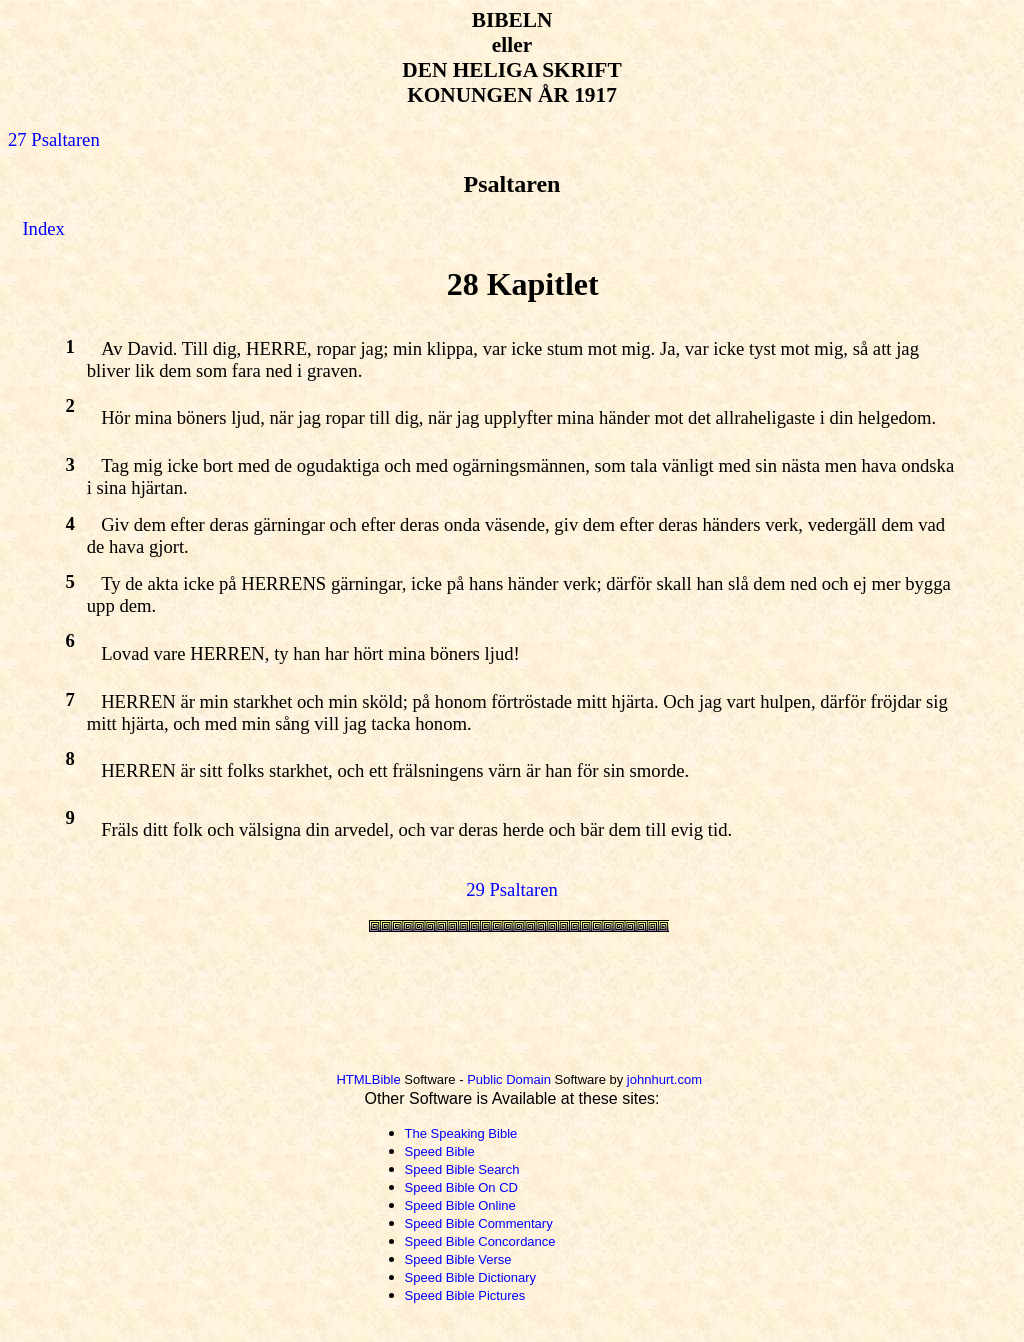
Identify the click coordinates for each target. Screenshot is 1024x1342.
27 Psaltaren (54, 139)
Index (43, 228)
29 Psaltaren (512, 889)
